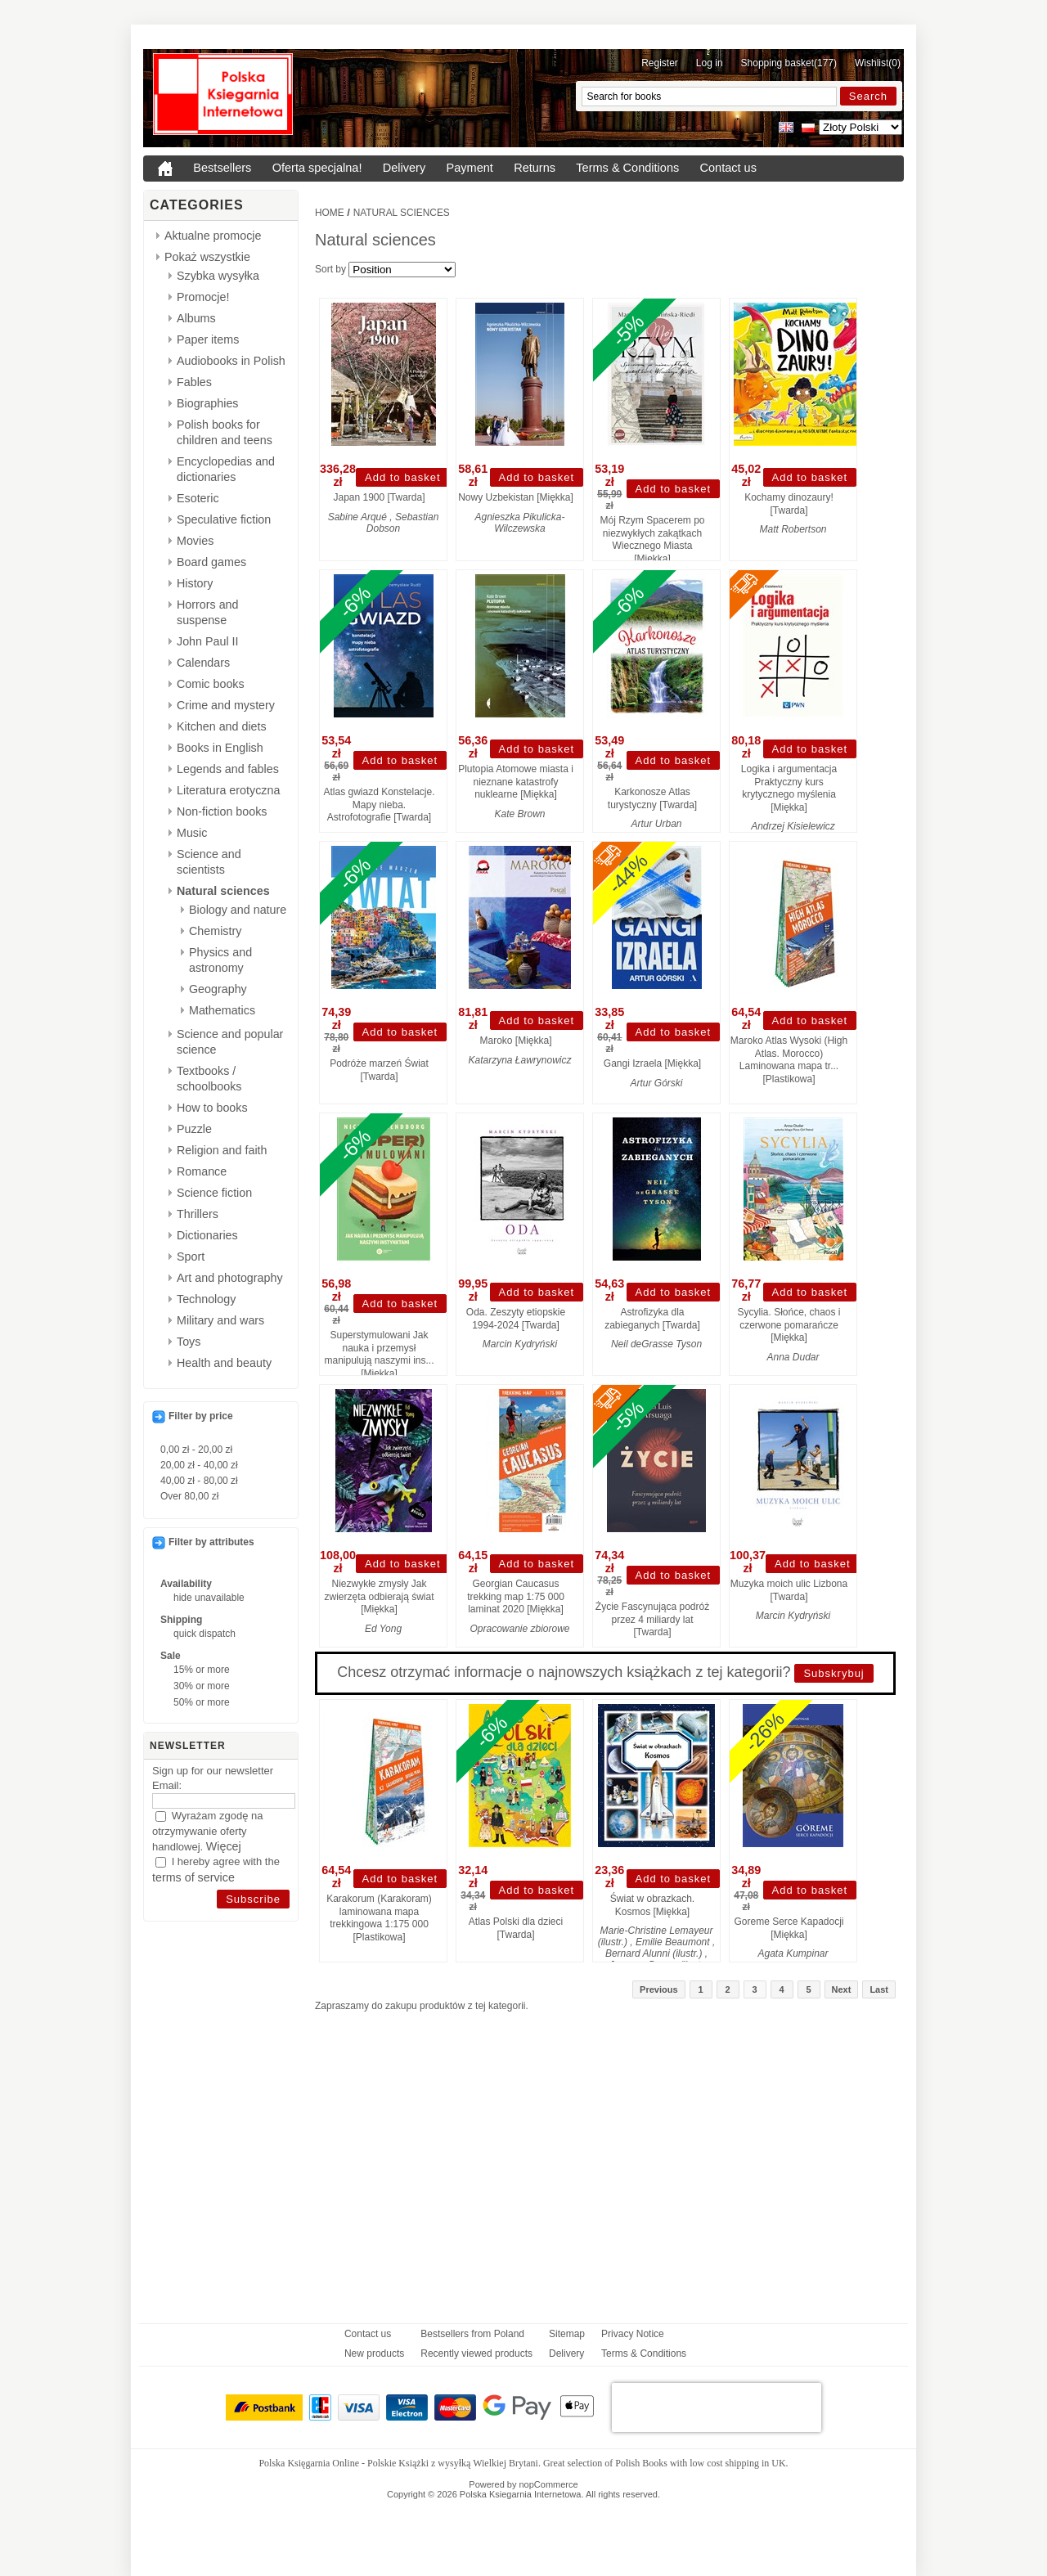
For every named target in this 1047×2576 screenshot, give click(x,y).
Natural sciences (223, 890)
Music (192, 832)
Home (329, 212)
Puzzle (194, 1128)
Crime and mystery (226, 705)
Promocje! (203, 296)
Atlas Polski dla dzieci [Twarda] (516, 1928)
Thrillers (197, 1214)
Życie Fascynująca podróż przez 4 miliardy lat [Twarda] (652, 1619)
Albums (196, 318)
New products (374, 2353)
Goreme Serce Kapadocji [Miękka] (788, 1928)
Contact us (728, 167)
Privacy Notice (632, 2334)
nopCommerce (548, 2484)
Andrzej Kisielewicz (793, 826)
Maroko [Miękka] (515, 1040)
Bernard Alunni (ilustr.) (654, 1953)
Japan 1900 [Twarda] (379, 497)
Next (842, 1989)
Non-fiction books (222, 811)
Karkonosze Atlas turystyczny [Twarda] (652, 798)
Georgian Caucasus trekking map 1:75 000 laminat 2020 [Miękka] (515, 1596)
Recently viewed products (476, 2353)
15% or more (201, 1669)
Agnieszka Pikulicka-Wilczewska (519, 522)
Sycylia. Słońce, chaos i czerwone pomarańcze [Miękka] (788, 1324)
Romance (202, 1171)
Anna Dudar (792, 1357)
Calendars (203, 662)
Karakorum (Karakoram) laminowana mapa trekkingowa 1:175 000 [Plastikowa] (379, 1918)
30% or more (201, 1686)
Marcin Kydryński (520, 1344)
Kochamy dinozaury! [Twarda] (789, 504)
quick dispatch (204, 1633)
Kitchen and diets (222, 726)
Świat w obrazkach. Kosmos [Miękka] (652, 1905)
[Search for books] (709, 96)
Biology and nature (237, 909)
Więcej (223, 1846)
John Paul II (208, 641)
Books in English (220, 747)
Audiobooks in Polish (231, 360)
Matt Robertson (792, 529)
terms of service (193, 1877)
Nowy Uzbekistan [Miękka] (515, 497)
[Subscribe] (253, 1899)
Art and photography (230, 1277)
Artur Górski (656, 1083)
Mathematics (222, 1010)
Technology (206, 1299)
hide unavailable (209, 1597)
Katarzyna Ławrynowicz (519, 1060)
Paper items (208, 339)
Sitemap (567, 2334)
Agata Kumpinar (792, 1953)
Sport (190, 1256)
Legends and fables (228, 768)
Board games (211, 562)
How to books (212, 1107)
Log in (709, 63)
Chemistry (215, 930)
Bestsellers (222, 167)
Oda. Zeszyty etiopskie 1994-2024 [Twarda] (515, 1318)
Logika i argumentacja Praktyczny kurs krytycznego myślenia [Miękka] (789, 788)
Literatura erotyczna (228, 790)
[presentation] (716, 2407)
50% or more (201, 1702)
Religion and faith (222, 1150)
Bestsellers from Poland (472, 2334)
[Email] (223, 1801)
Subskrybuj (833, 1673)
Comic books (211, 683)
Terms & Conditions (627, 167)
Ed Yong (383, 1628)
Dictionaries (207, 1235)
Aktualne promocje (212, 235)
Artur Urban (656, 823)
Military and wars (220, 1320)
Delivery (404, 167)
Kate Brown (519, 814)
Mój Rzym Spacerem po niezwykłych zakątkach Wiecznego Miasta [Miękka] (652, 539)
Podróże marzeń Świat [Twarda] (379, 1070)
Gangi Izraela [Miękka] (652, 1063)
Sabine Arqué (357, 517)
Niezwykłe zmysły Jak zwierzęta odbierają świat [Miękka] (379, 1596)
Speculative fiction (224, 519)
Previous (658, 1989)
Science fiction (214, 1192)
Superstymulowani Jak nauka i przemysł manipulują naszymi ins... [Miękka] (379, 1354)
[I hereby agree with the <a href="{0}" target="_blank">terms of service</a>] (160, 1862)
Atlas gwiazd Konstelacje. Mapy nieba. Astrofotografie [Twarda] (378, 804)
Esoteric (198, 498)
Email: (167, 1785)
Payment (470, 167)
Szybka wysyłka (218, 275)
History (195, 583)
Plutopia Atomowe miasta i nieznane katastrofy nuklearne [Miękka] (515, 781)
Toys (188, 1341)
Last (879, 1989)
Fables (194, 382)
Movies (195, 540)
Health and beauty (224, 1362)
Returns (534, 167)
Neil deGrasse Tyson (656, 1344)
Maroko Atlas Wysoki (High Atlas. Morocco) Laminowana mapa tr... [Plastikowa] (788, 1060)
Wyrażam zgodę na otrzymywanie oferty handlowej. (207, 1831)
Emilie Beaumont (673, 1942)
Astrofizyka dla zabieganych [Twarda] (652, 1318)
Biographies (208, 403)
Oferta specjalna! (317, 167)
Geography (218, 989)
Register (659, 63)
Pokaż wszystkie (207, 256)
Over (189, 1496)
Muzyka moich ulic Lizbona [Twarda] (788, 1590)
